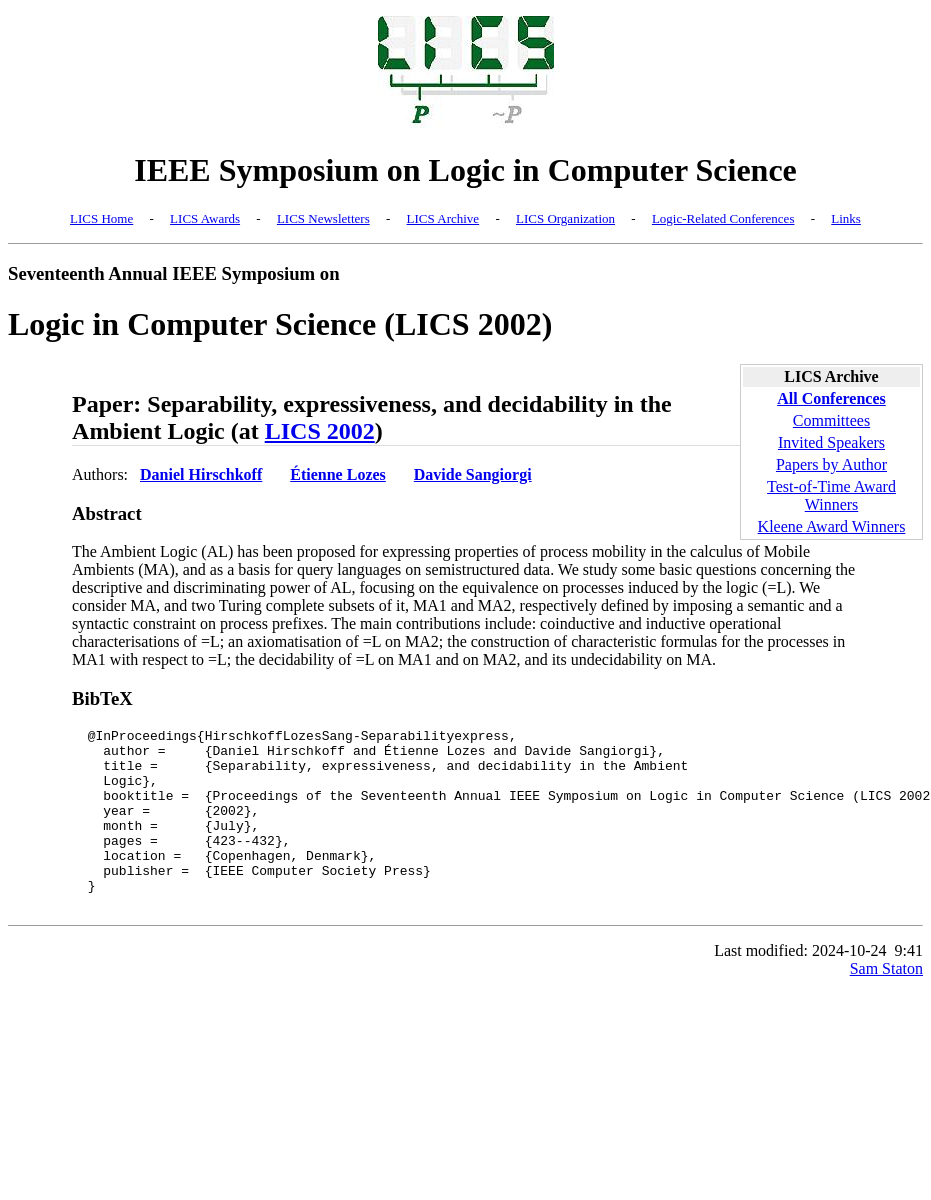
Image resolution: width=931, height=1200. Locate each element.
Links (846, 218)
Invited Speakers (831, 442)
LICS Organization (565, 218)
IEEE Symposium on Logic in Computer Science (465, 170)
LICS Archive (443, 218)
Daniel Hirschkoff (201, 474)
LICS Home (101, 218)
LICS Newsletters (323, 218)
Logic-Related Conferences (723, 218)
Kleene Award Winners (832, 526)
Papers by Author (831, 464)
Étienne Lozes (338, 474)
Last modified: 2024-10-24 (800, 986)
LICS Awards (205, 218)
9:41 (909, 986)
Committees (831, 420)
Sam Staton (886, 1004)
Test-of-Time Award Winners (831, 495)
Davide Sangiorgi (473, 474)
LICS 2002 (320, 431)
